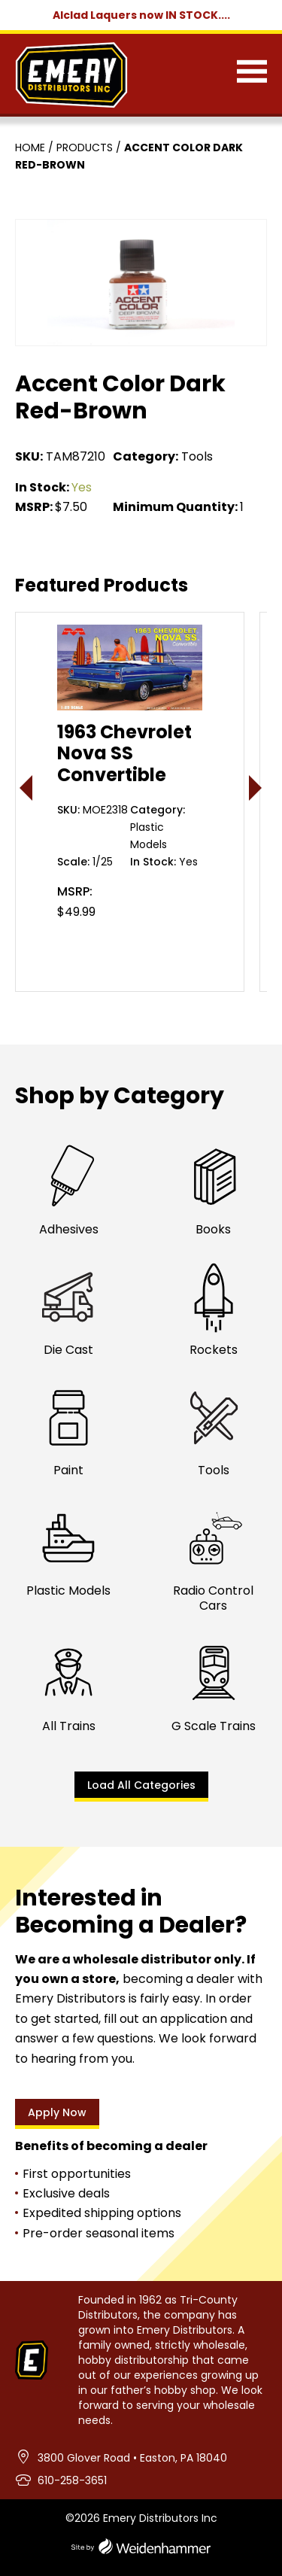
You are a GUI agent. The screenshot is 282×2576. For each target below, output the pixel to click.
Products (84, 147)
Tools (197, 456)
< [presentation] (26, 787)
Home (30, 147)
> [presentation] (256, 787)
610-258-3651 (72, 2480)
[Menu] (252, 74)
